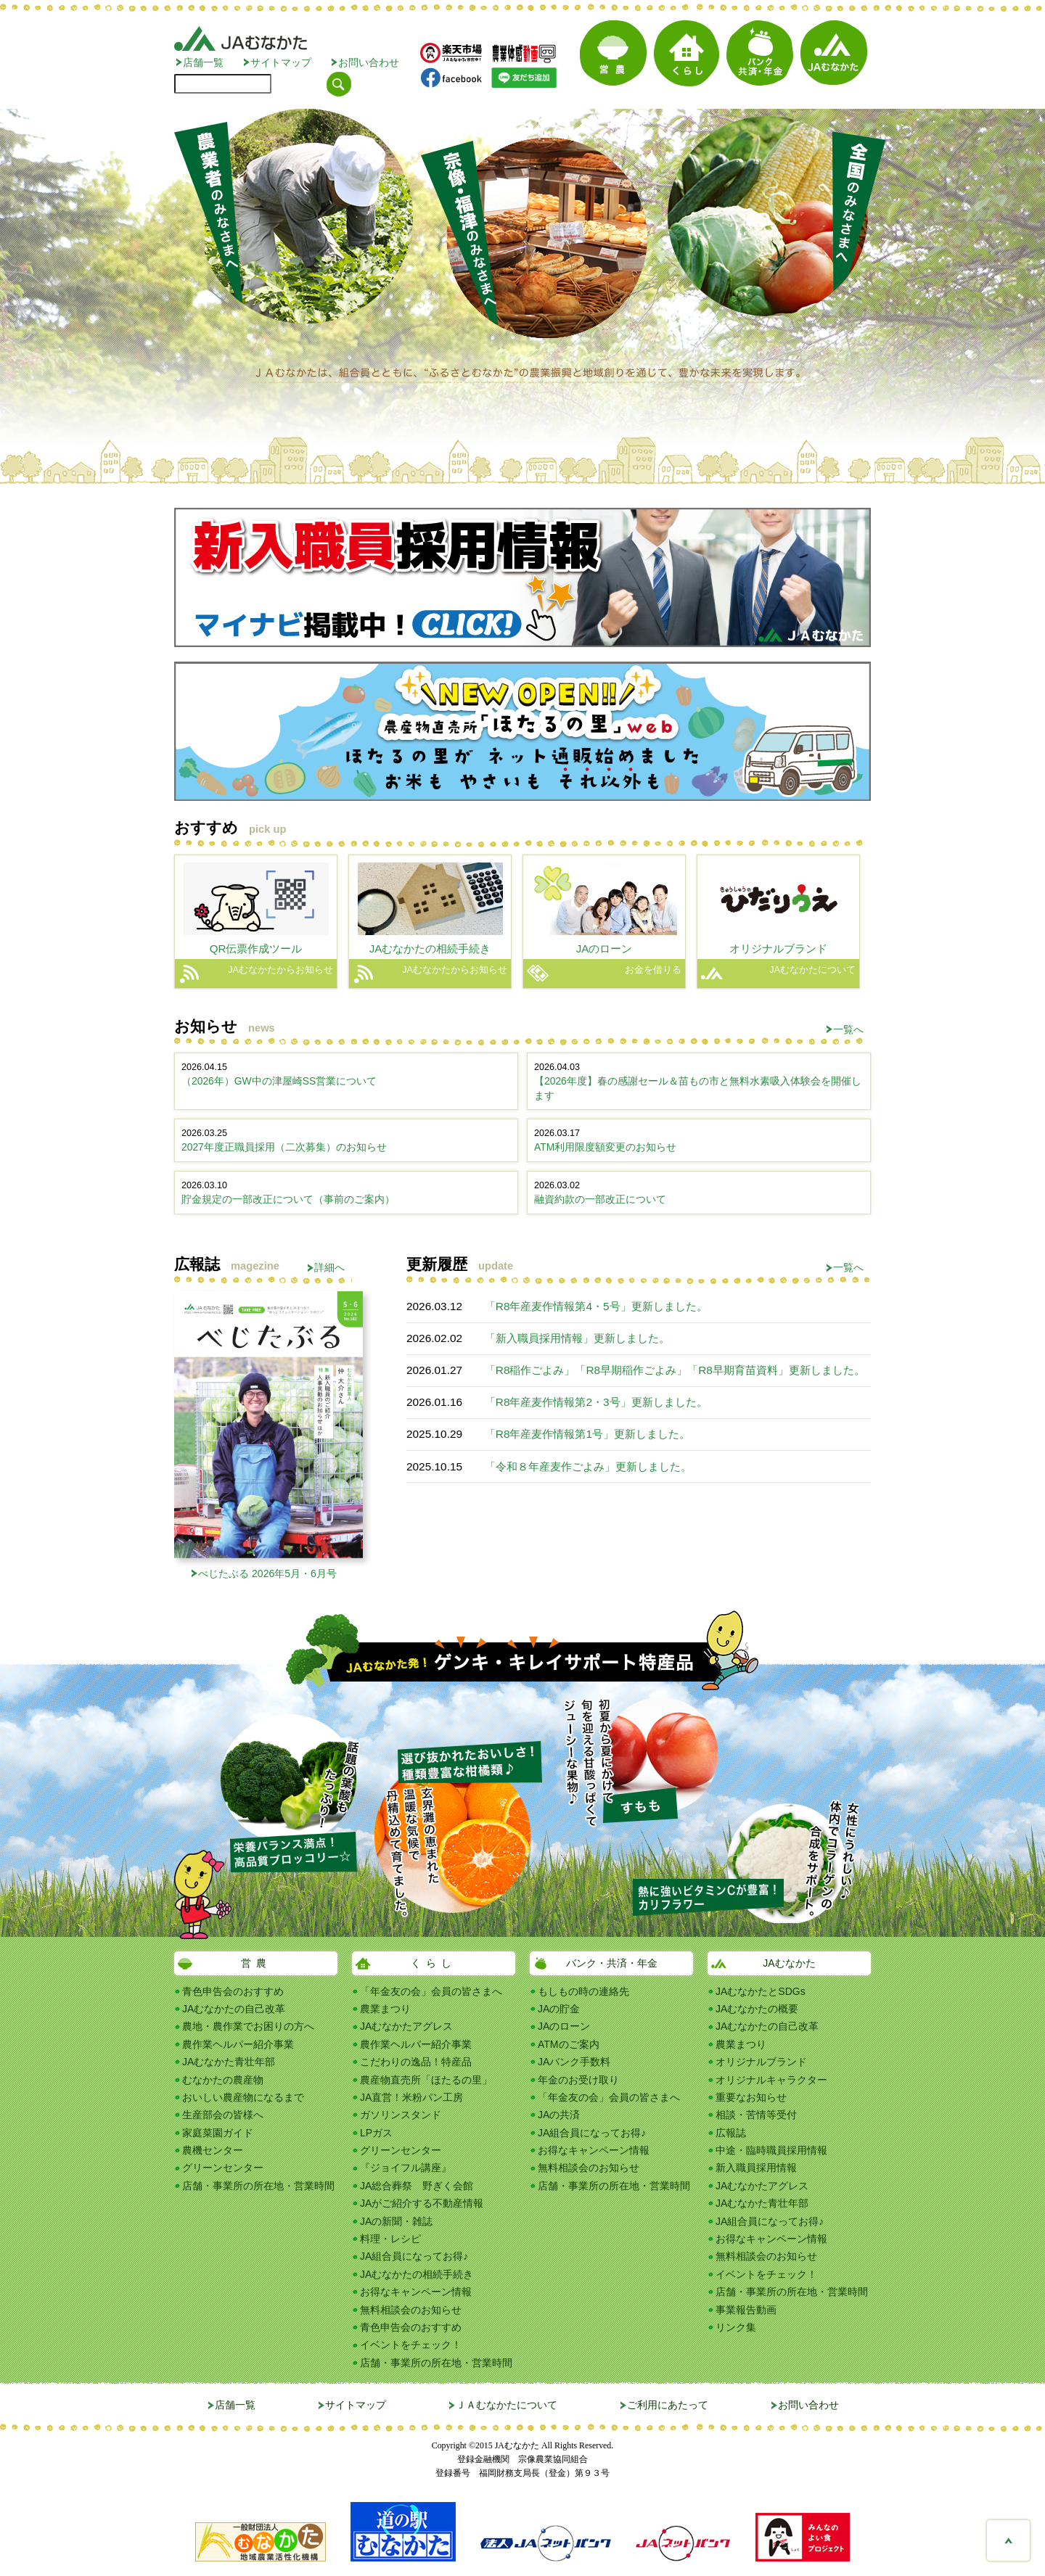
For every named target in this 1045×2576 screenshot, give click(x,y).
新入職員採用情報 (756, 2167)
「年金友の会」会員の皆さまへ (431, 1991)
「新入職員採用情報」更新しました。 (577, 1338)
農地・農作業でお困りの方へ (248, 2026)
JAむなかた (789, 1963)
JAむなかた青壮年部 (228, 2061)
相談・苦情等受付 (756, 2114)
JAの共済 (559, 2114)
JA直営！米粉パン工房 (411, 2097)
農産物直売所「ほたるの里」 (426, 2080)
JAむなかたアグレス (406, 2026)
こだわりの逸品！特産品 (416, 2061)
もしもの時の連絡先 (583, 1991)
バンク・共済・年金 (611, 1963)
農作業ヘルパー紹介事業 (238, 2044)
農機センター (212, 2150)
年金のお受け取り (578, 2080)
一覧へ (848, 1029)
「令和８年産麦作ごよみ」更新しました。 (588, 1466)
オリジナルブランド (761, 2061)
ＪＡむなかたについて (506, 2405)
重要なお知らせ (751, 2097)
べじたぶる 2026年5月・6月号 (267, 1573)
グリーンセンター (222, 2167)
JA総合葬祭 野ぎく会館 (416, 2186)
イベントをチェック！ (411, 2344)
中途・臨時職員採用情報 (771, 2150)
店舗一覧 (203, 62)
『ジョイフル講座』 (405, 2167)
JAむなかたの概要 (757, 2009)
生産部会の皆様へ (222, 2114)
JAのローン (564, 2026)
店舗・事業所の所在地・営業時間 (258, 2186)
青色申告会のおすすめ (233, 1991)
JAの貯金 (559, 2009)
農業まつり (385, 2009)
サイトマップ (280, 62)
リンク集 (736, 2327)
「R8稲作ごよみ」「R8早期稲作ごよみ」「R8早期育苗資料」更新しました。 (675, 1370)
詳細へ (329, 1267)
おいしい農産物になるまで (243, 2097)
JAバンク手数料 (574, 2061)
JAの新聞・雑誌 (396, 2221)
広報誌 (731, 2133)
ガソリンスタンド (400, 2114)
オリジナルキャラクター (771, 2080)
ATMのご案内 (568, 2044)
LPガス (376, 2133)
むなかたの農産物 (222, 2080)
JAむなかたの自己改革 (233, 2009)
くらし (433, 1963)
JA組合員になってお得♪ (414, 2256)
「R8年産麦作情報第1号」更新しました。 (587, 1434)
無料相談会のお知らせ (411, 2310)
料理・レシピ (390, 2238)
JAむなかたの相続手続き (416, 2274)
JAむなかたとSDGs (761, 1991)
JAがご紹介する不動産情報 (421, 2203)
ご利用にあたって (667, 2405)
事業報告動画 (746, 2310)
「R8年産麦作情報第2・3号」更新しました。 (596, 1402)
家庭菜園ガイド (217, 2133)
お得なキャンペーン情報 (416, 2291)
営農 (256, 1963)
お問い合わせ (368, 62)
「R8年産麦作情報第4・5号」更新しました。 (596, 1306)
